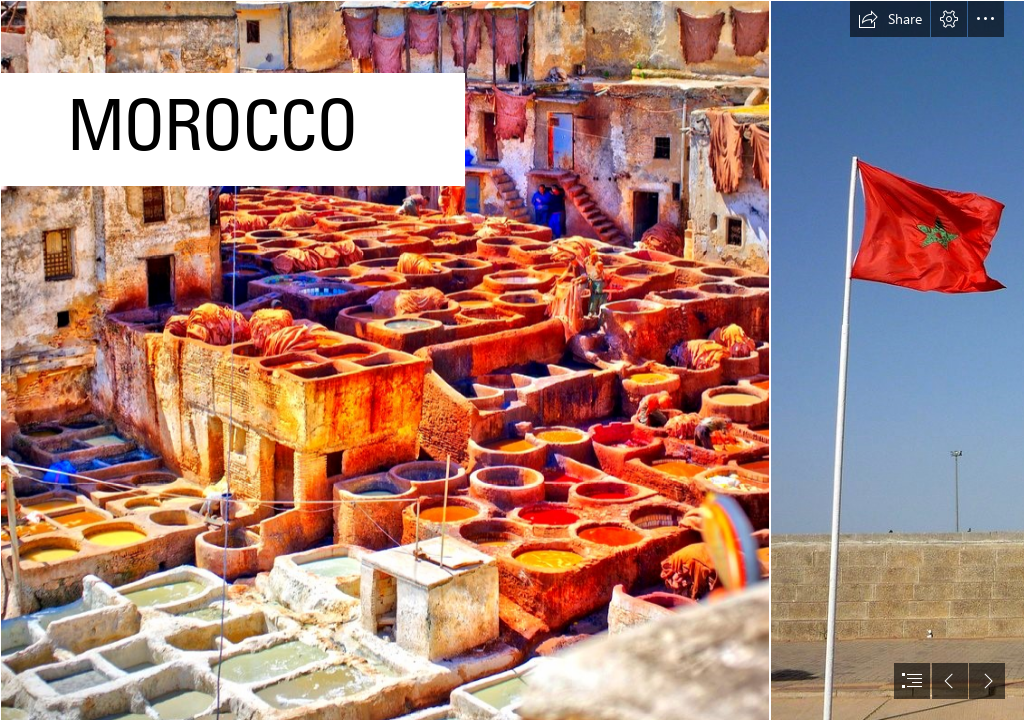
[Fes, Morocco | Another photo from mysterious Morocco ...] (384, 360)
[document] (512, 360)
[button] (890, 19)
